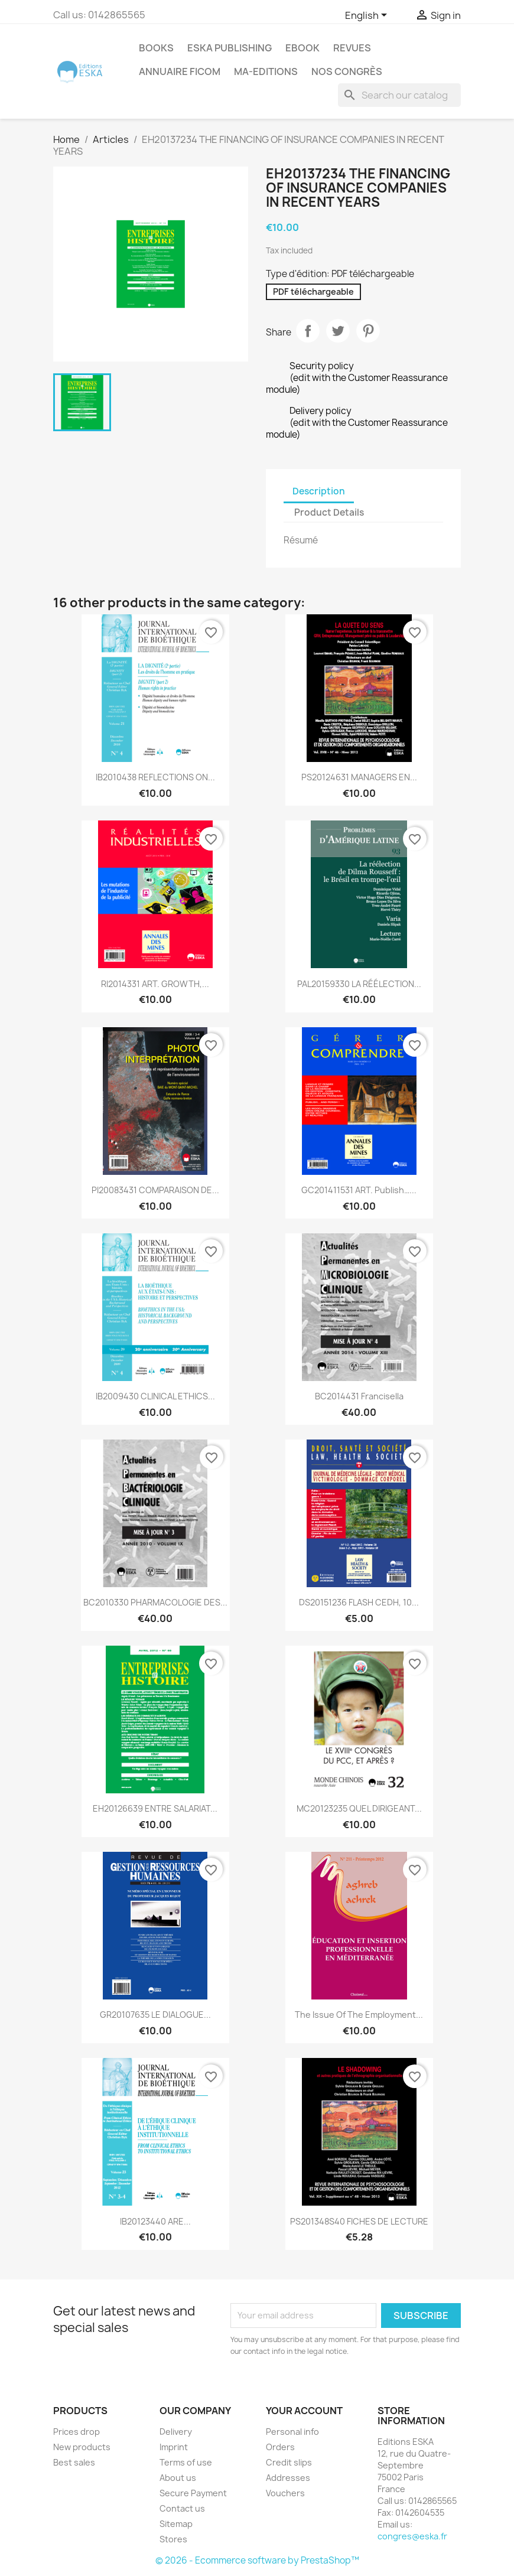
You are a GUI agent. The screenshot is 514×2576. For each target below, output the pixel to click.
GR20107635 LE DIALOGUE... (155, 2014)
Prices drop (76, 2431)
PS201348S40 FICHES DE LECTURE (359, 2221)
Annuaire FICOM (179, 71)
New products (81, 2447)
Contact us (182, 2508)
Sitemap (176, 2523)
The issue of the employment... (359, 2014)
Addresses (288, 2477)
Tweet (338, 331)
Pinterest (368, 331)
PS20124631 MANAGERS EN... (359, 777)
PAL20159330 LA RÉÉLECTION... (359, 983)
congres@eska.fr (412, 2536)
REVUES (352, 47)
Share (308, 331)
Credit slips (289, 2462)
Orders (280, 2447)
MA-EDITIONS (266, 71)
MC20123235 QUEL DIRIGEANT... (359, 1808)
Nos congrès (346, 71)
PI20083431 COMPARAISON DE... (155, 1190)
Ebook (302, 47)
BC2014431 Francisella (359, 1396)
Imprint (174, 2447)
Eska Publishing (229, 47)
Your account (304, 2410)
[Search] (399, 95)
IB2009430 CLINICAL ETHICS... (155, 1396)
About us (178, 2477)
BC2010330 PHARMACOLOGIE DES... (155, 1602)
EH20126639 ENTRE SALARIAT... (155, 1808)
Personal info (292, 2431)
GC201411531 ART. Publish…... (359, 1190)
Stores (173, 2539)
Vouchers (285, 2493)
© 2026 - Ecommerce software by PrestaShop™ (257, 2560)
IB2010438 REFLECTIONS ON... (155, 777)
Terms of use (186, 2462)
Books (156, 47)
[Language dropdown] (368, 16)
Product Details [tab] (329, 512)
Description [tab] (318, 491)
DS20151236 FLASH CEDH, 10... (359, 1602)
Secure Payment (193, 2493)
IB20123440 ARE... (155, 2221)
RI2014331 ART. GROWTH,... (155, 983)
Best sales (74, 2462)
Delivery (176, 2431)
